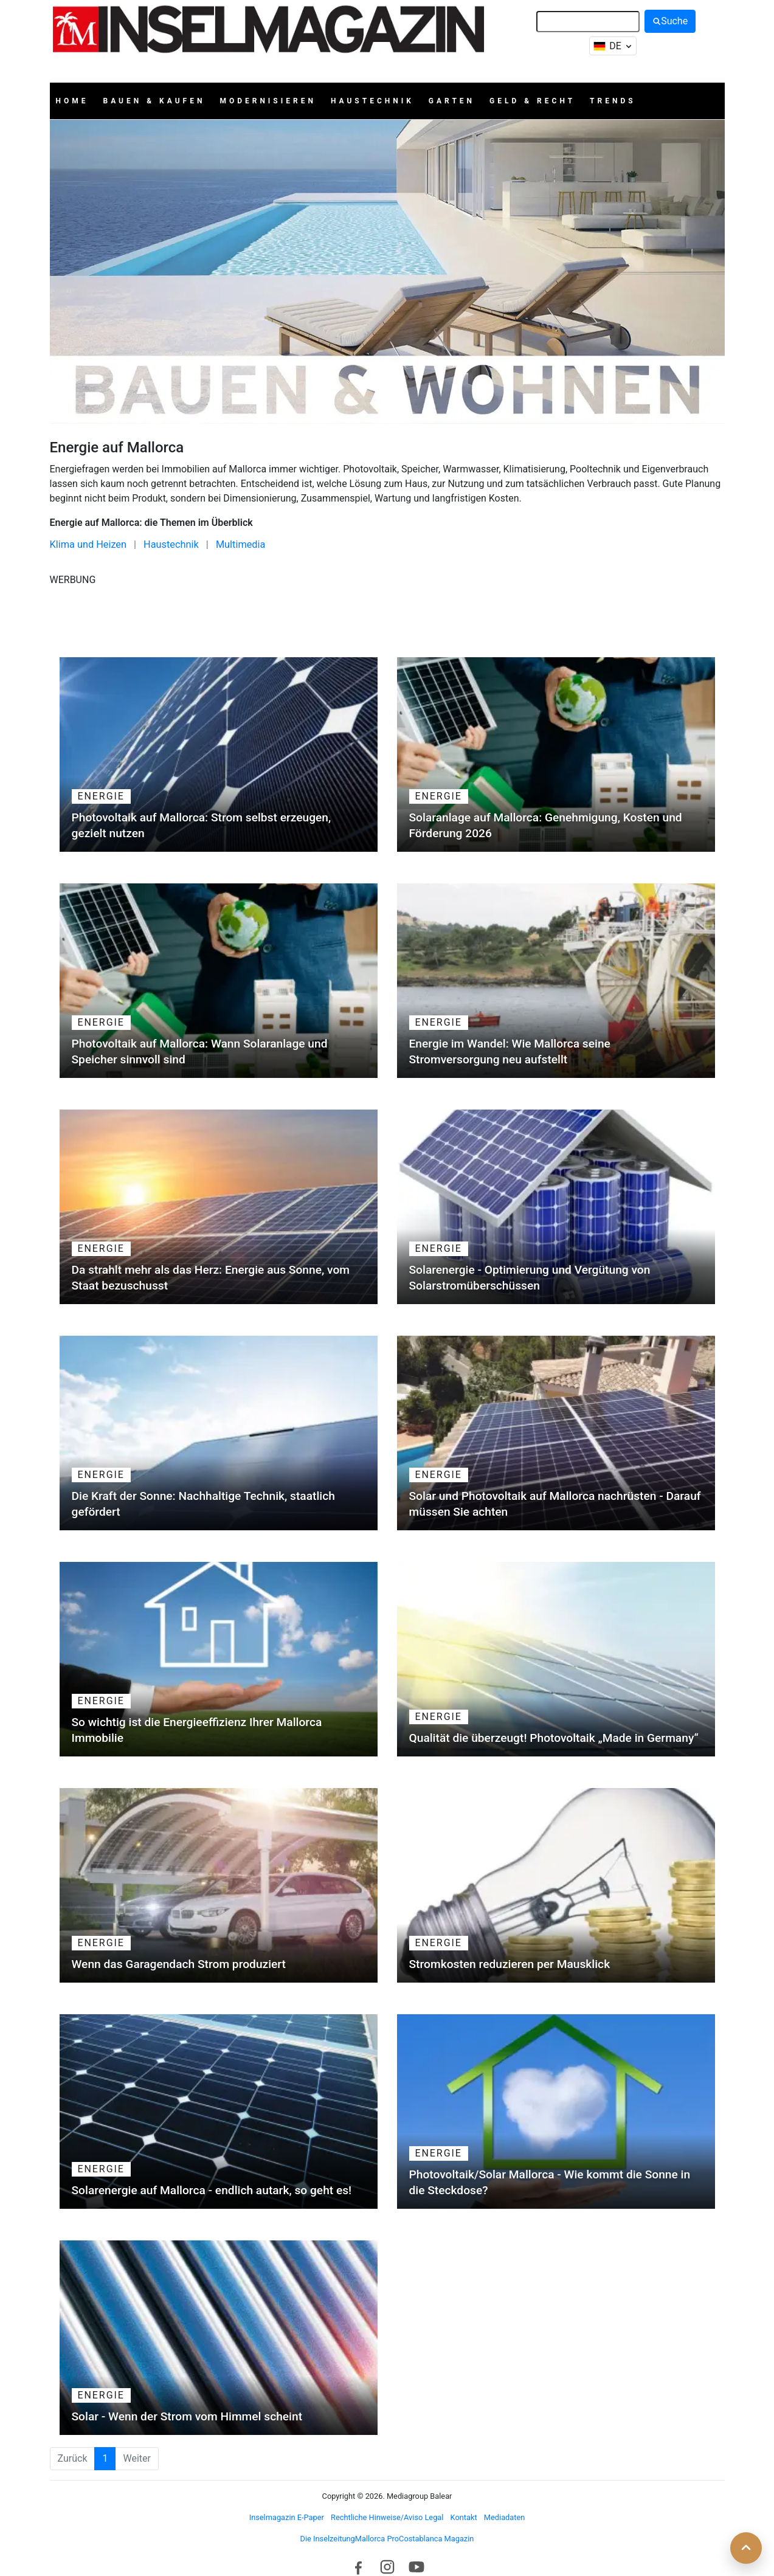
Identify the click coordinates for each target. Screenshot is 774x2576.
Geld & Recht (532, 101)
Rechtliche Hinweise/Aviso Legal (387, 2517)
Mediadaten (504, 2517)
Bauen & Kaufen (154, 101)
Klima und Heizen (88, 544)
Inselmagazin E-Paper (286, 2517)
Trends (613, 101)
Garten (452, 101)
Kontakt (464, 2517)
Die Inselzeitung (327, 2538)
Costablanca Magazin (436, 2538)
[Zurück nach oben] (746, 2548)
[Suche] (588, 21)
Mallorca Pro (377, 2538)
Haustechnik (372, 101)
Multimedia (241, 544)
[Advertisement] (387, 614)
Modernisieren (267, 101)
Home (72, 101)
